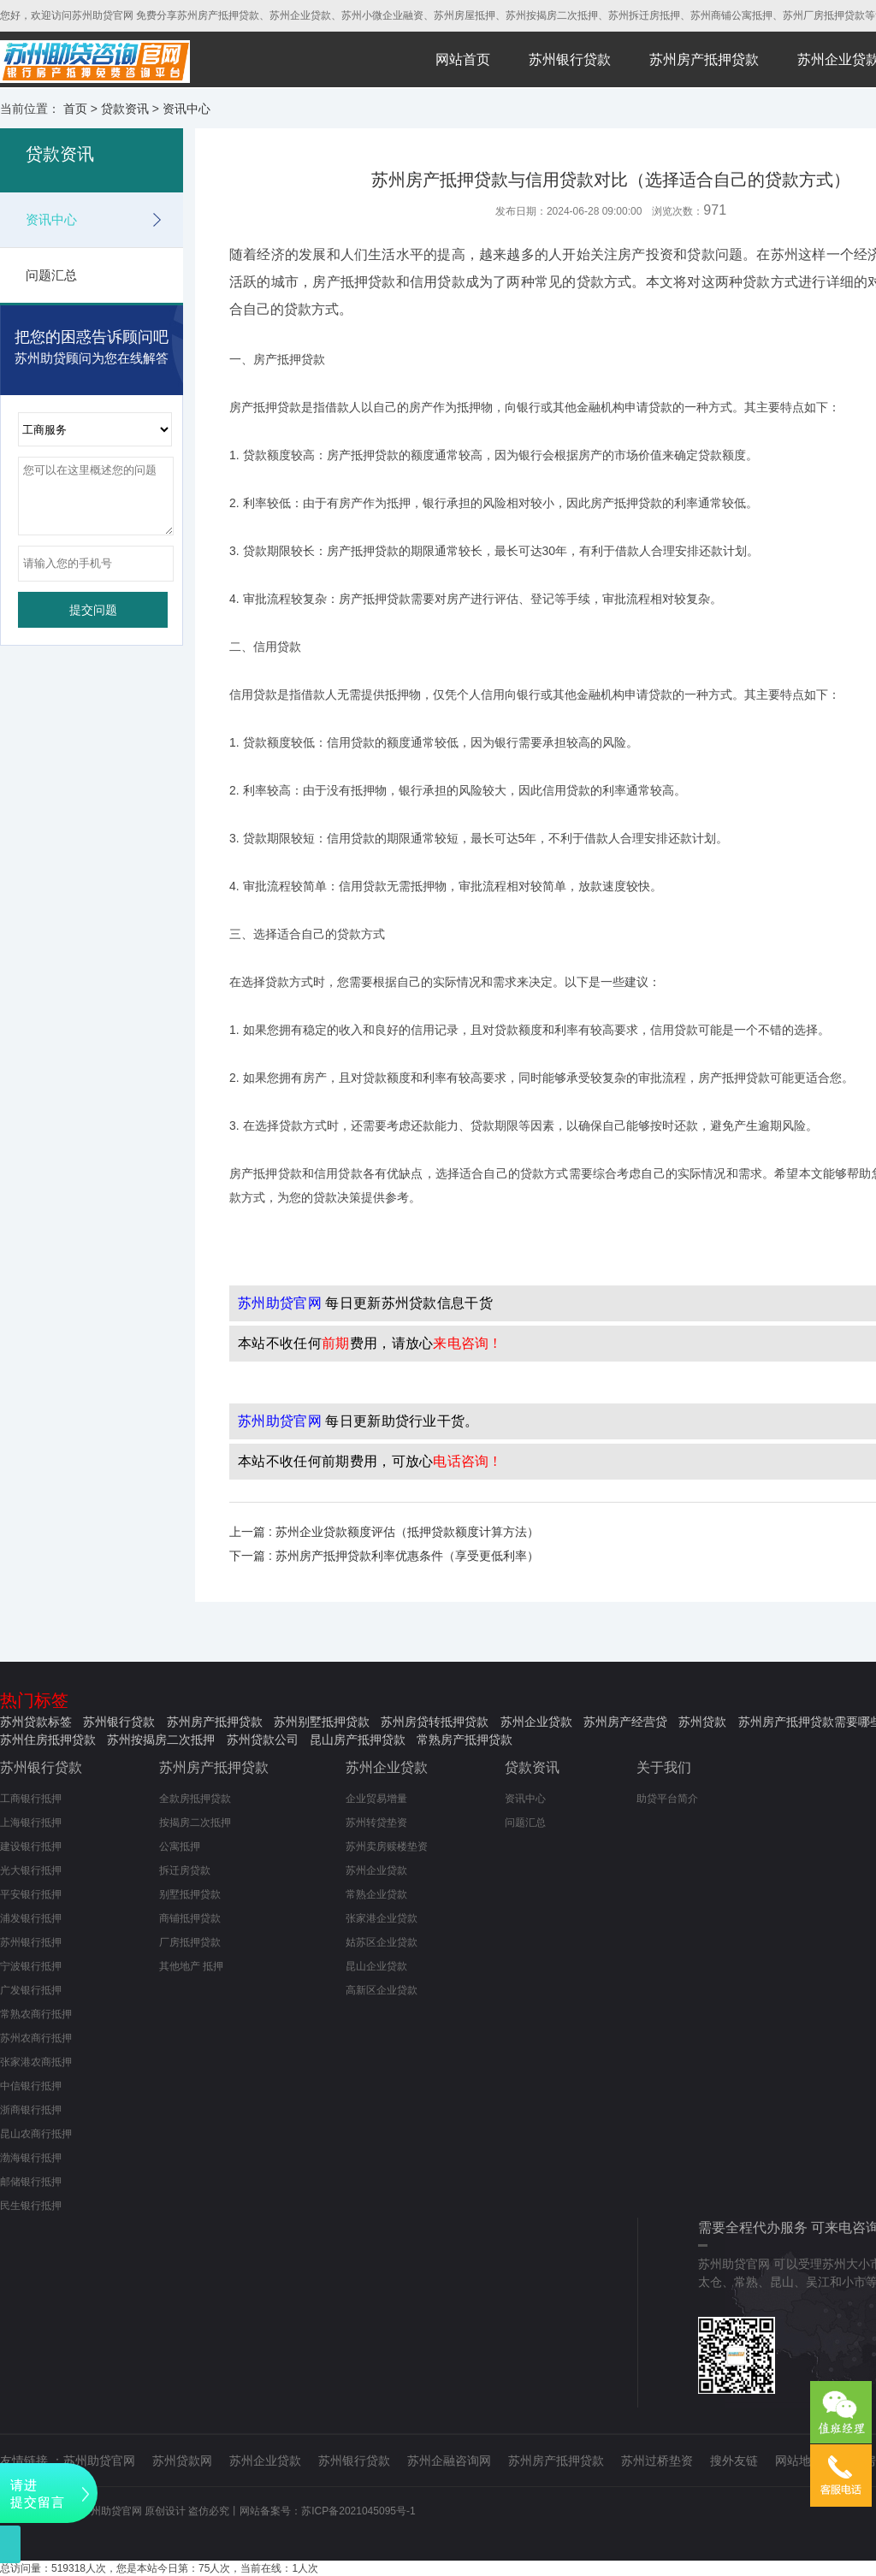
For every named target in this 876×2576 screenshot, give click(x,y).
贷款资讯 (125, 108)
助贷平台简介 (667, 1799)
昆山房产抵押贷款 (357, 1739)
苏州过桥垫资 (657, 2460)
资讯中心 (186, 108)
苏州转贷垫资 (376, 1823)
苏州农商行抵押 (36, 2038)
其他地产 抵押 (191, 1966)
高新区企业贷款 (381, 1990)
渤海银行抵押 (31, 2158)
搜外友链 (734, 2460)
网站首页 (462, 59)
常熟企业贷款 (376, 1894)
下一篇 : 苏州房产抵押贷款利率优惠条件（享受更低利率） (384, 1556)
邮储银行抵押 (31, 2182)
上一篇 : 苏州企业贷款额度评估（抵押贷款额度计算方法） (384, 1532)
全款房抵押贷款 (195, 1799)
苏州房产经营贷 (625, 1721)
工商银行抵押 (31, 1799)
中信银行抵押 (31, 2086)
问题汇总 (51, 275)
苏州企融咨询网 (449, 2460)
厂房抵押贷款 (190, 1942)
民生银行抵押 (31, 2206)
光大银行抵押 (31, 1870)
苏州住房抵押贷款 (48, 1739)
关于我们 (663, 1767)
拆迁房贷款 (184, 1870)
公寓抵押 (179, 1846)
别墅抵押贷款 (190, 1894)
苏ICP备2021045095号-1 (358, 2511)
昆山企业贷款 (376, 1966)
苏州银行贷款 (570, 59)
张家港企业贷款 (381, 1918)
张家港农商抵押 (36, 2062)
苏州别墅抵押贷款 (322, 1721)
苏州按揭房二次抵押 (161, 1739)
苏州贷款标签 (36, 1721)
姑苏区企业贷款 (381, 1942)
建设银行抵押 (31, 1846)
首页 (75, 108)
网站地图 (799, 2460)
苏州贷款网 (182, 2460)
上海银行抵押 (31, 1823)
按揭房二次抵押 (195, 1823)
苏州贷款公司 (263, 1739)
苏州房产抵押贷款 (704, 59)
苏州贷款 (702, 1721)
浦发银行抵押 (31, 1918)
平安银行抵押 (31, 1894)
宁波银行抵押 (31, 1966)
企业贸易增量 (376, 1799)
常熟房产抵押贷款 (464, 1739)
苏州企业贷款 (536, 1721)
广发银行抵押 (31, 1990)
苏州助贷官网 (99, 2460)
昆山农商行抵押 (36, 2134)
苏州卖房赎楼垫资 (387, 1846)
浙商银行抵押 (31, 2110)
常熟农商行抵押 (36, 2014)
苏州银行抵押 (31, 1942)
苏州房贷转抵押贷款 (434, 1721)
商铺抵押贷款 (190, 1918)
